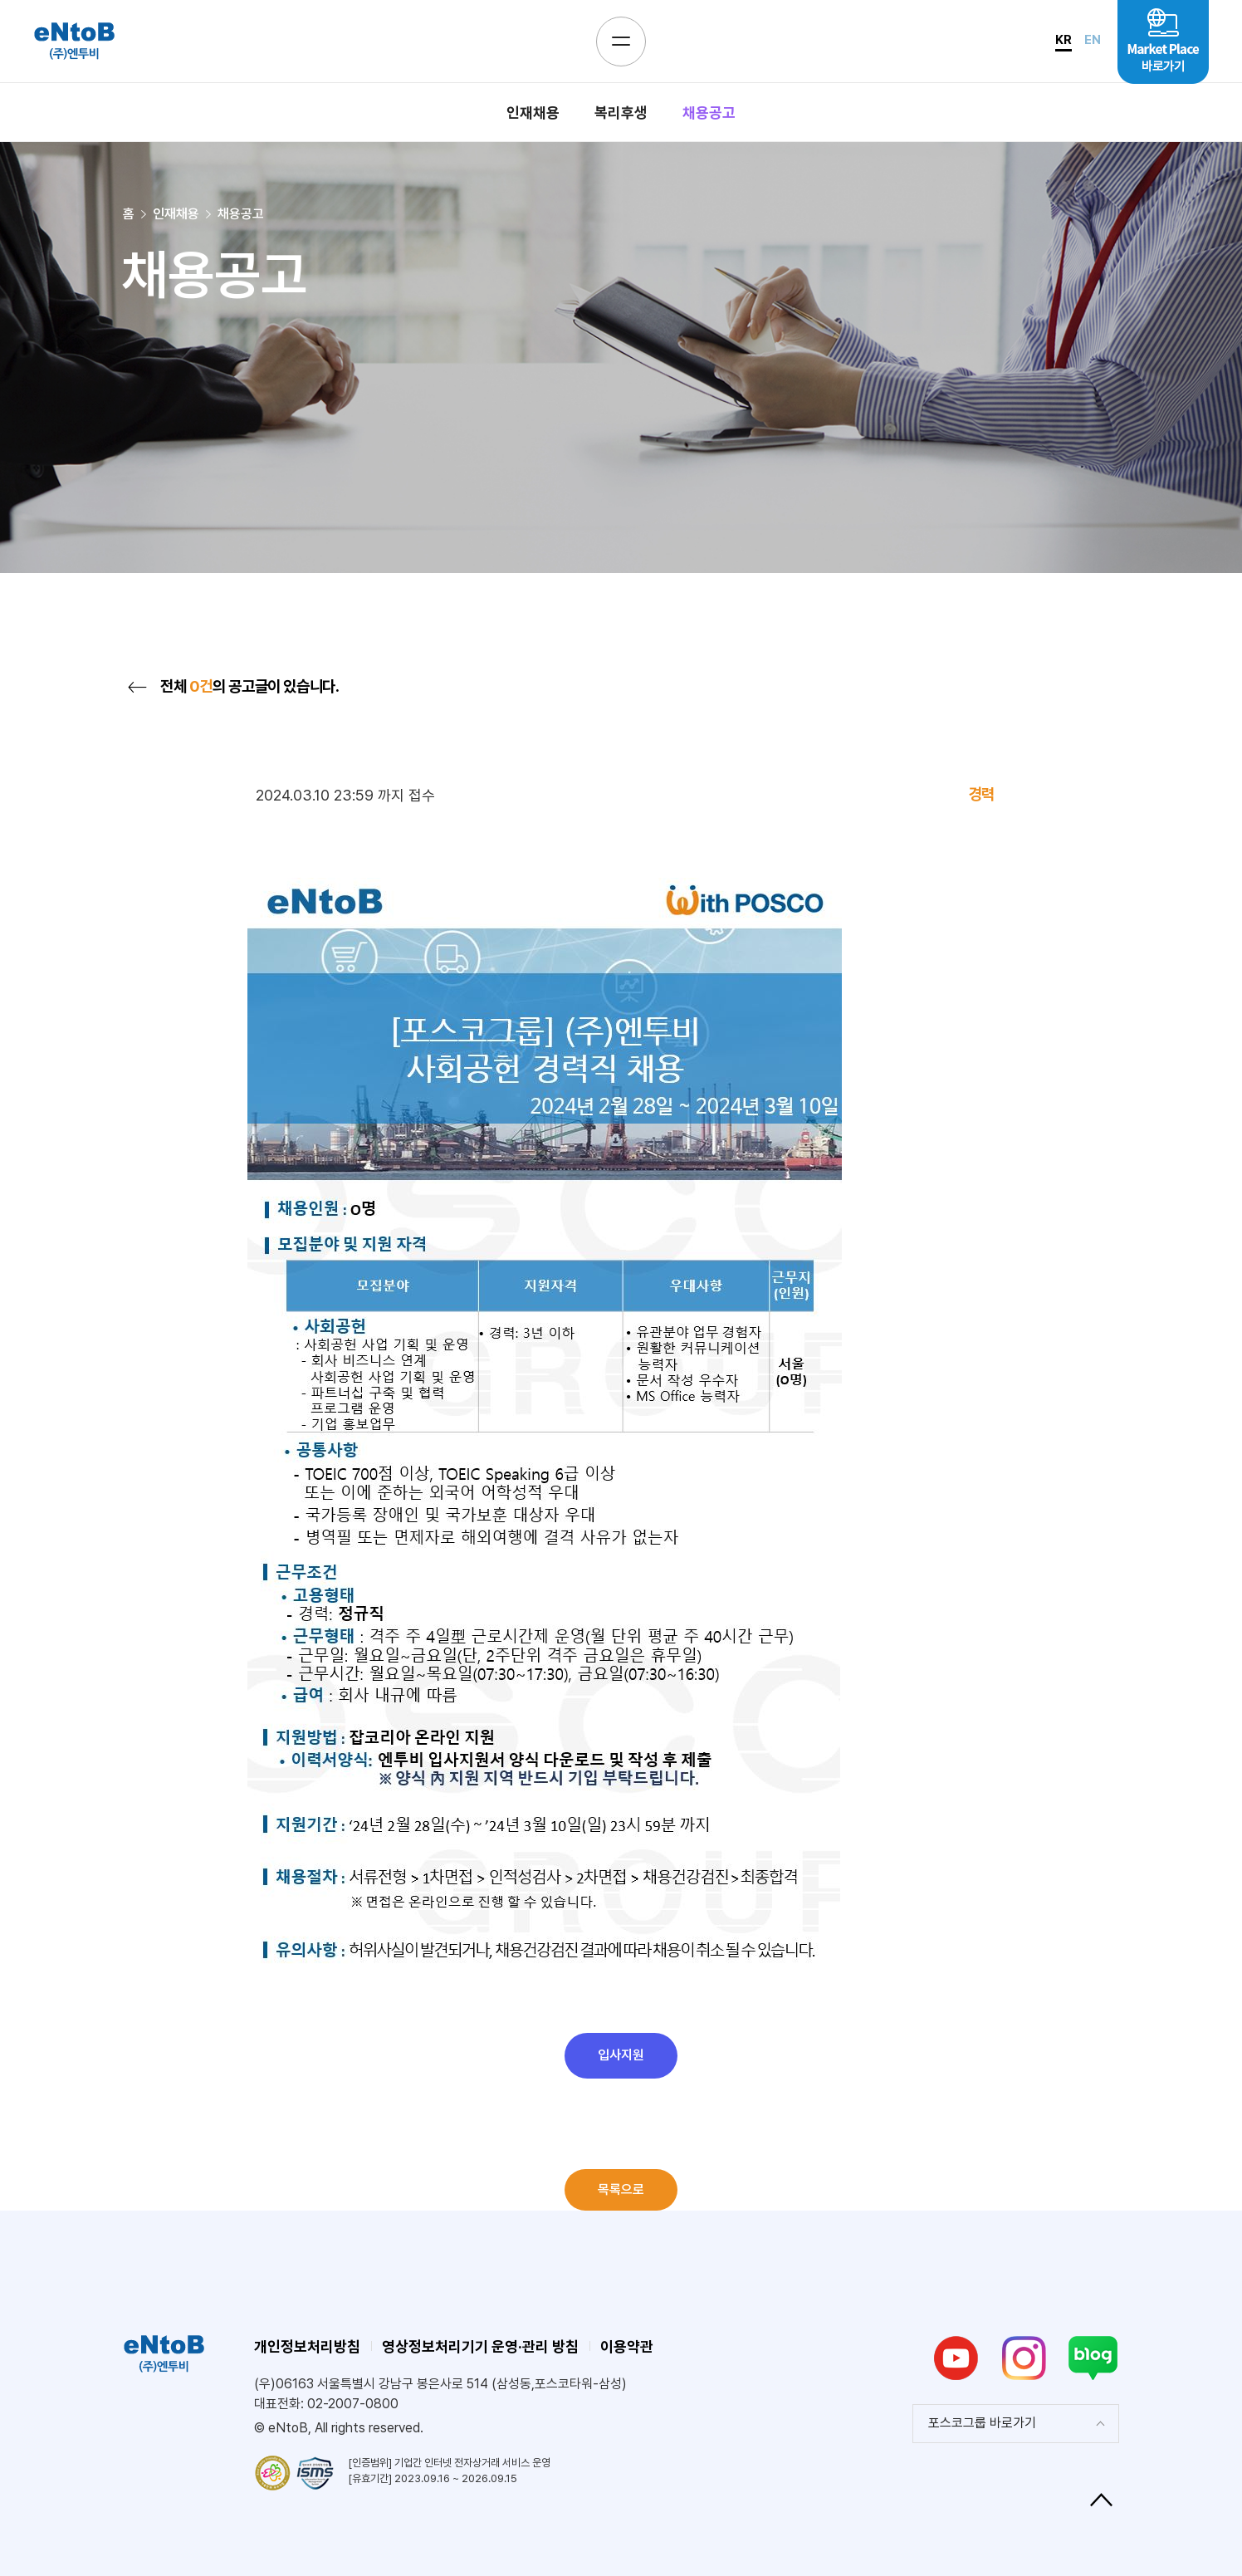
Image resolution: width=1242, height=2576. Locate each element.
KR (1063, 39)
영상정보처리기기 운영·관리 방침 (480, 2346)
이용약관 (626, 2346)
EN (1092, 39)
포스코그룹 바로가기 (982, 2423)
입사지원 (621, 2055)
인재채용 (533, 112)
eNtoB (74, 41)
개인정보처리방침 (307, 2346)
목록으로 (621, 2189)
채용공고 (709, 112)
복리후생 (621, 112)
